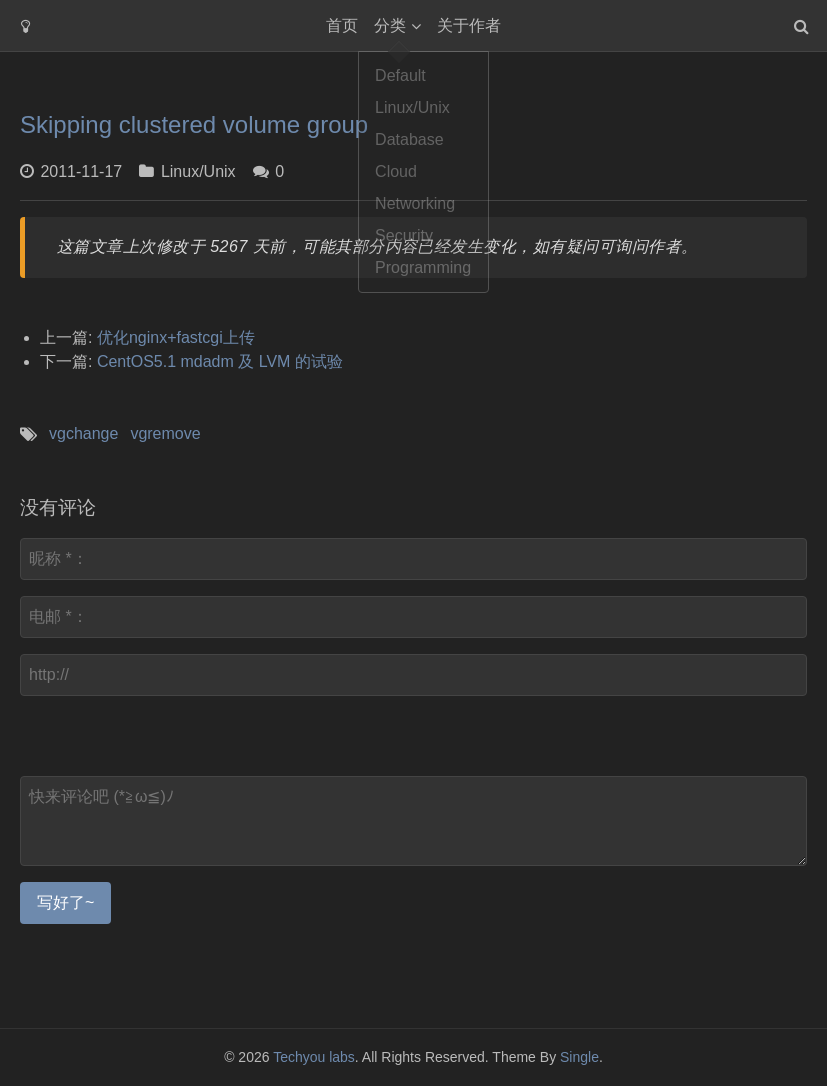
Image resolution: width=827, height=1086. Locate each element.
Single (579, 1057)
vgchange (83, 433)
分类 (390, 25)
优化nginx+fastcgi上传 (176, 337)
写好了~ (65, 902)
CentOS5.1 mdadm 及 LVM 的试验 (220, 361)
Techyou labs (314, 1057)
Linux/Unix (198, 171)
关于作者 (469, 25)
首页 (342, 25)
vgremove (165, 433)
